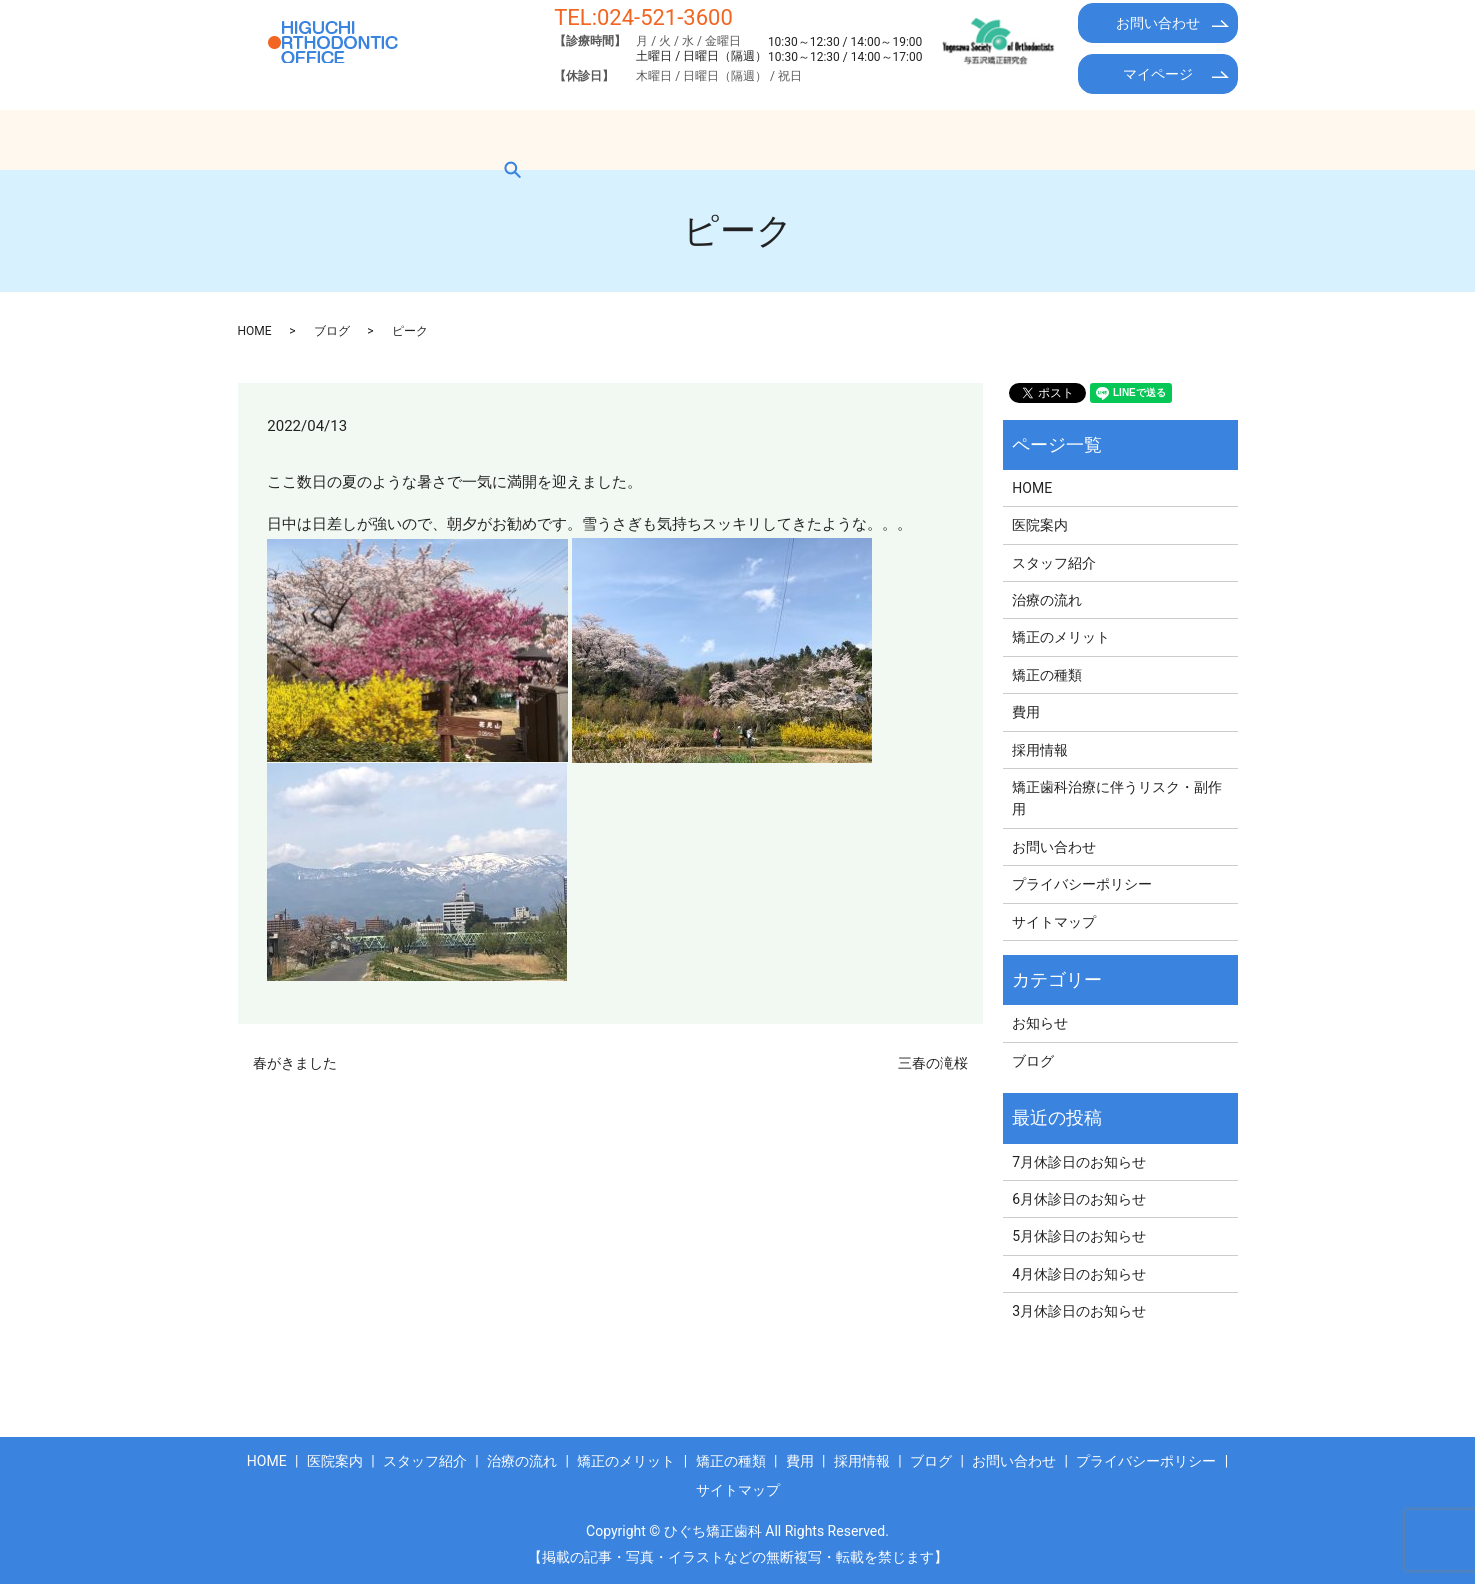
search (1195, 139)
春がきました (295, 1063)
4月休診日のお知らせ (1079, 1274)
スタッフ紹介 (480, 139)
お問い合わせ (1158, 23)
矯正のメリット (725, 139)
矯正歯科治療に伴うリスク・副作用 (1117, 798)
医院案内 (368, 139)
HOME (279, 139)
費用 (942, 139)
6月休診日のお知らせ (1079, 1199)
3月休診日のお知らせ (1079, 1311)
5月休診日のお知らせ (1079, 1236)
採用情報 (1026, 139)
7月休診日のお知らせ (1079, 1162)
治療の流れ (599, 139)
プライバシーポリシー (1082, 884)
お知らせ (1040, 1023)
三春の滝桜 (933, 1063)
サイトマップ (1054, 922)
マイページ (1158, 74)
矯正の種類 (851, 139)
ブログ (1117, 139)
